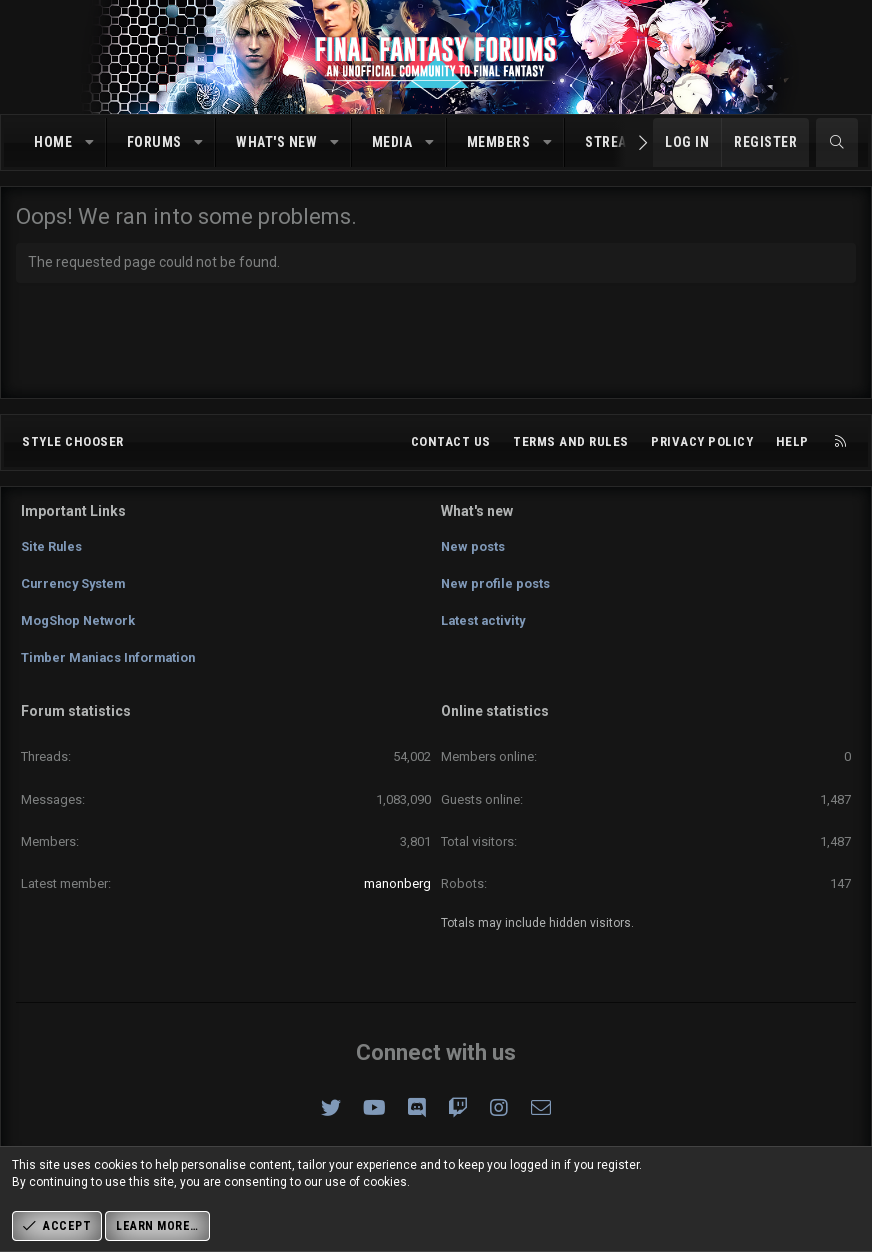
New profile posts (496, 586)
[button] (90, 143)
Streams (616, 142)
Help (792, 447)
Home (53, 142)
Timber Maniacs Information (112, 659)
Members (499, 142)
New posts (473, 550)
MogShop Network (79, 622)
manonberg (397, 883)
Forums (154, 142)
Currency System (75, 586)
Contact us (451, 447)
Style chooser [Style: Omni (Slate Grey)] (73, 447)
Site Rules (52, 550)
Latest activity (484, 622)
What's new (276, 142)
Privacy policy (702, 447)
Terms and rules (571, 447)
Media (392, 142)
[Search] (837, 143)
